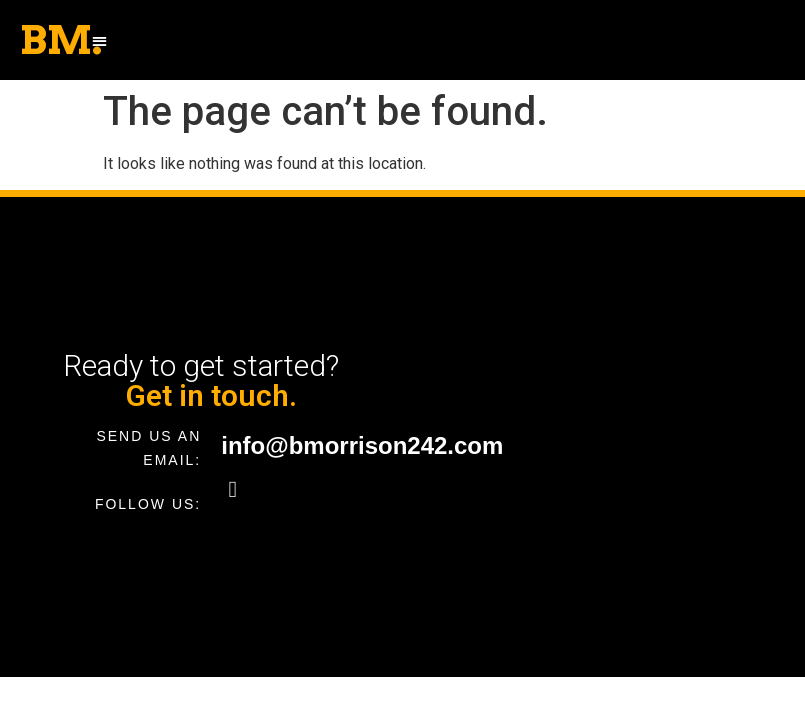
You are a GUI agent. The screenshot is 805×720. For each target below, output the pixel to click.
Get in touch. (211, 395)
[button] (99, 40)
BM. (61, 40)
